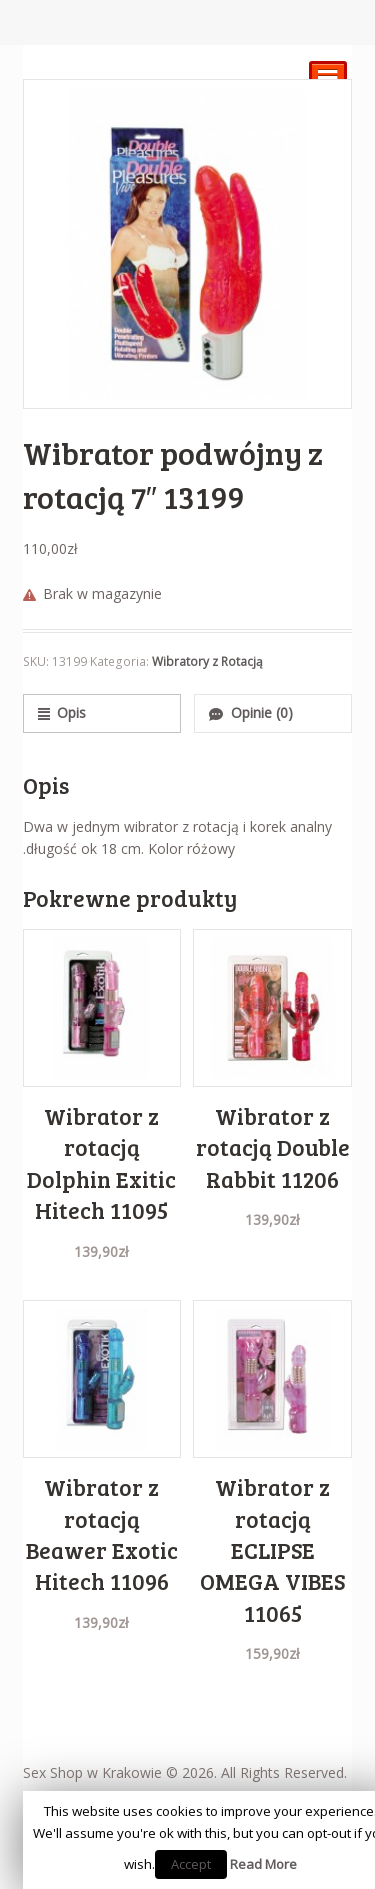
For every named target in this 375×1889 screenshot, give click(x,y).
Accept (191, 1864)
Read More (263, 1864)
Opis (71, 712)
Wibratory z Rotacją (207, 661)
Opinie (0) (262, 712)
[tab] (102, 713)
